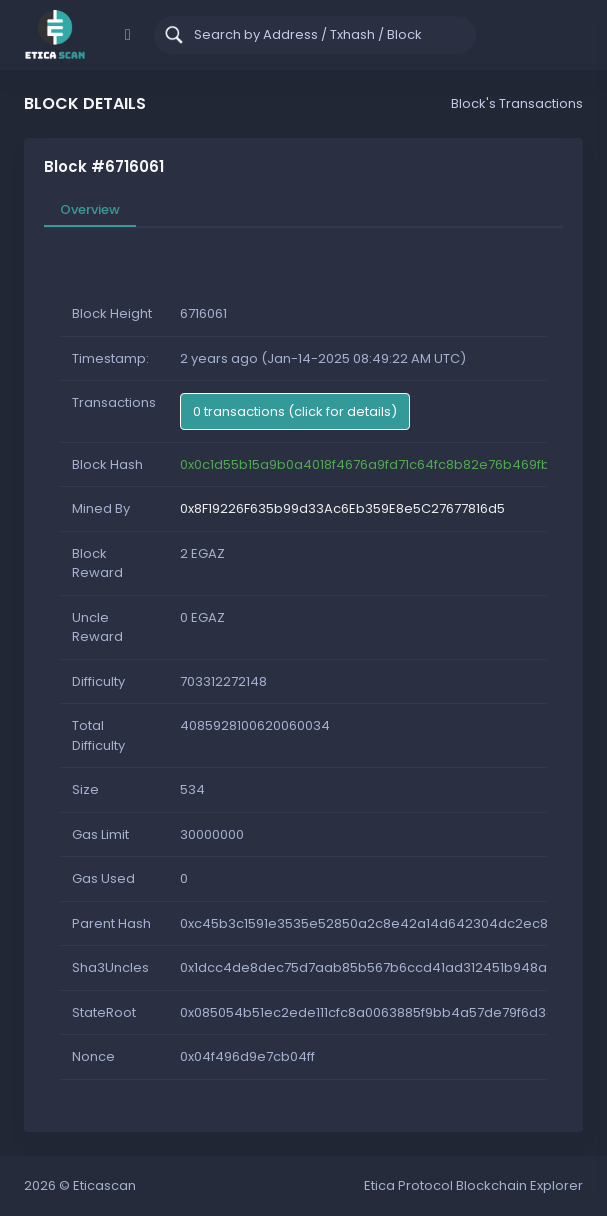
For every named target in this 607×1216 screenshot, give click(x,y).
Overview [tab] (90, 209)
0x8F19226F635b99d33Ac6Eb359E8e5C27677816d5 (342, 508)
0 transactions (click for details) (295, 411)
